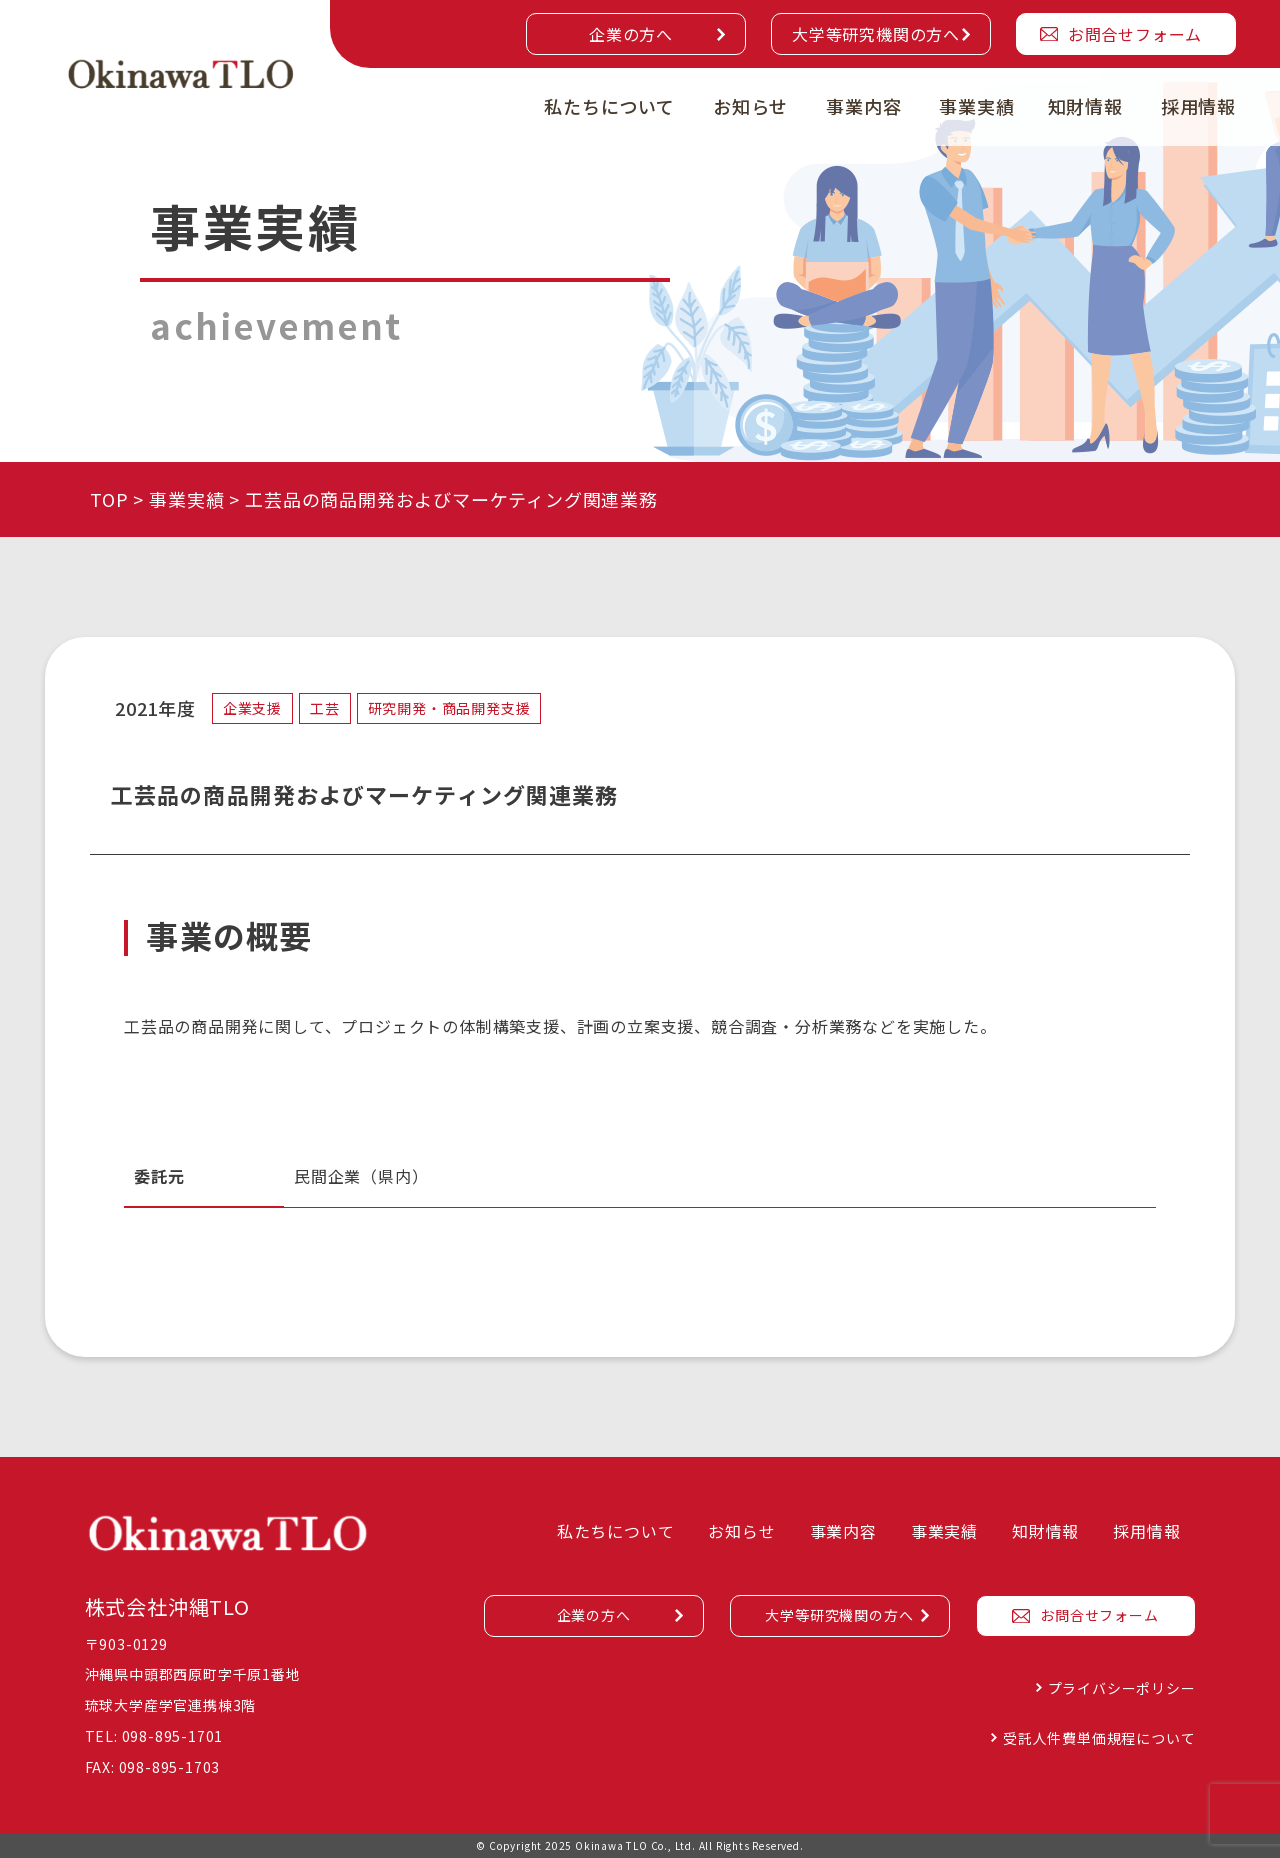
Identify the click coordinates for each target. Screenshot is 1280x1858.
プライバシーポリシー (1122, 1688)
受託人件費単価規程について (1099, 1738)
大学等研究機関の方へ (876, 34)
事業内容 (863, 106)
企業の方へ (631, 34)
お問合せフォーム (1135, 34)
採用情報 (1198, 106)
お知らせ (750, 106)
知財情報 (1085, 106)
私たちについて (609, 106)
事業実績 (976, 106)
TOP (109, 499)
